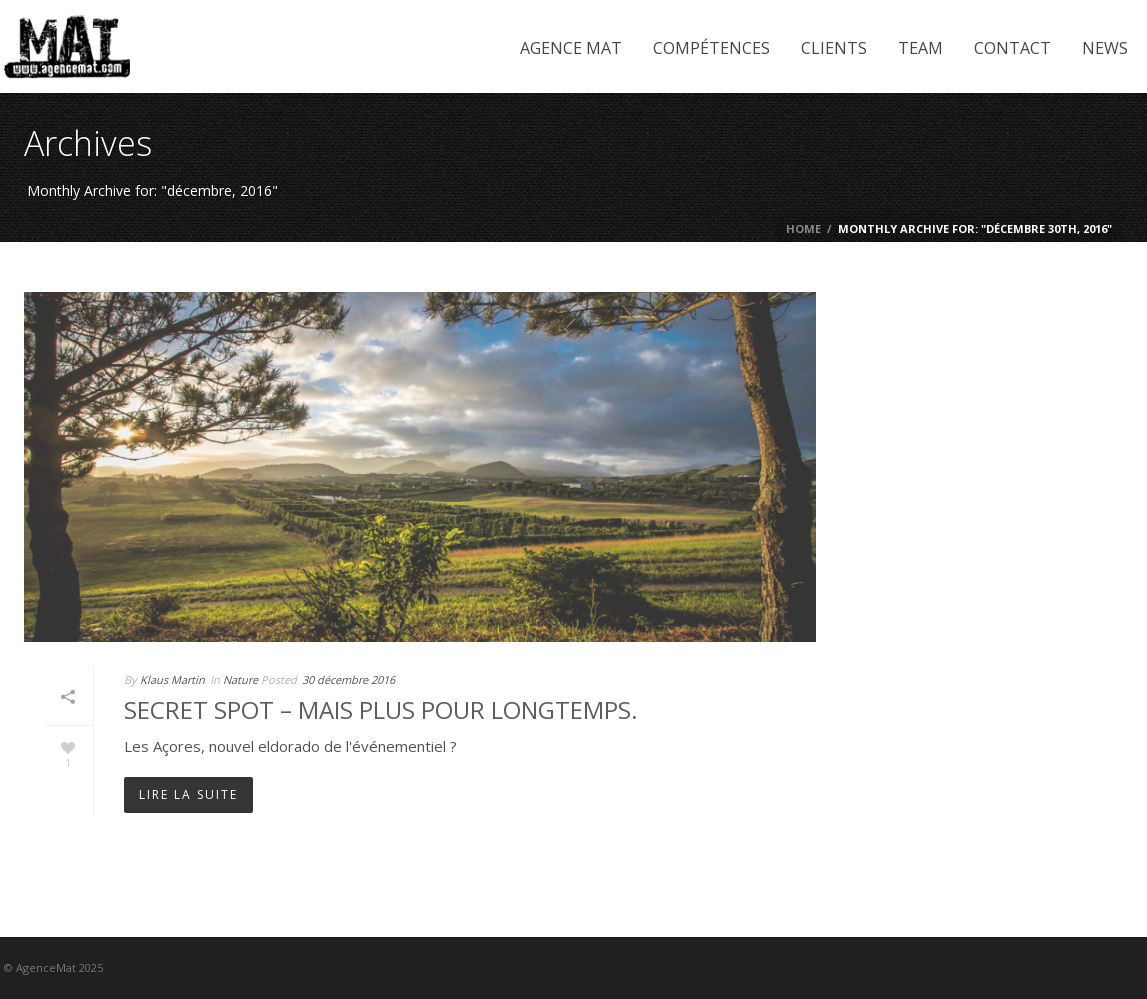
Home (803, 228)
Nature (240, 679)
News (1105, 48)
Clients (834, 48)
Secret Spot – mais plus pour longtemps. (381, 709)
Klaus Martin (172, 679)
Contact (1012, 48)
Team (920, 48)
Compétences (711, 48)
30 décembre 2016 (348, 679)
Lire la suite (188, 794)
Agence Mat (571, 48)
